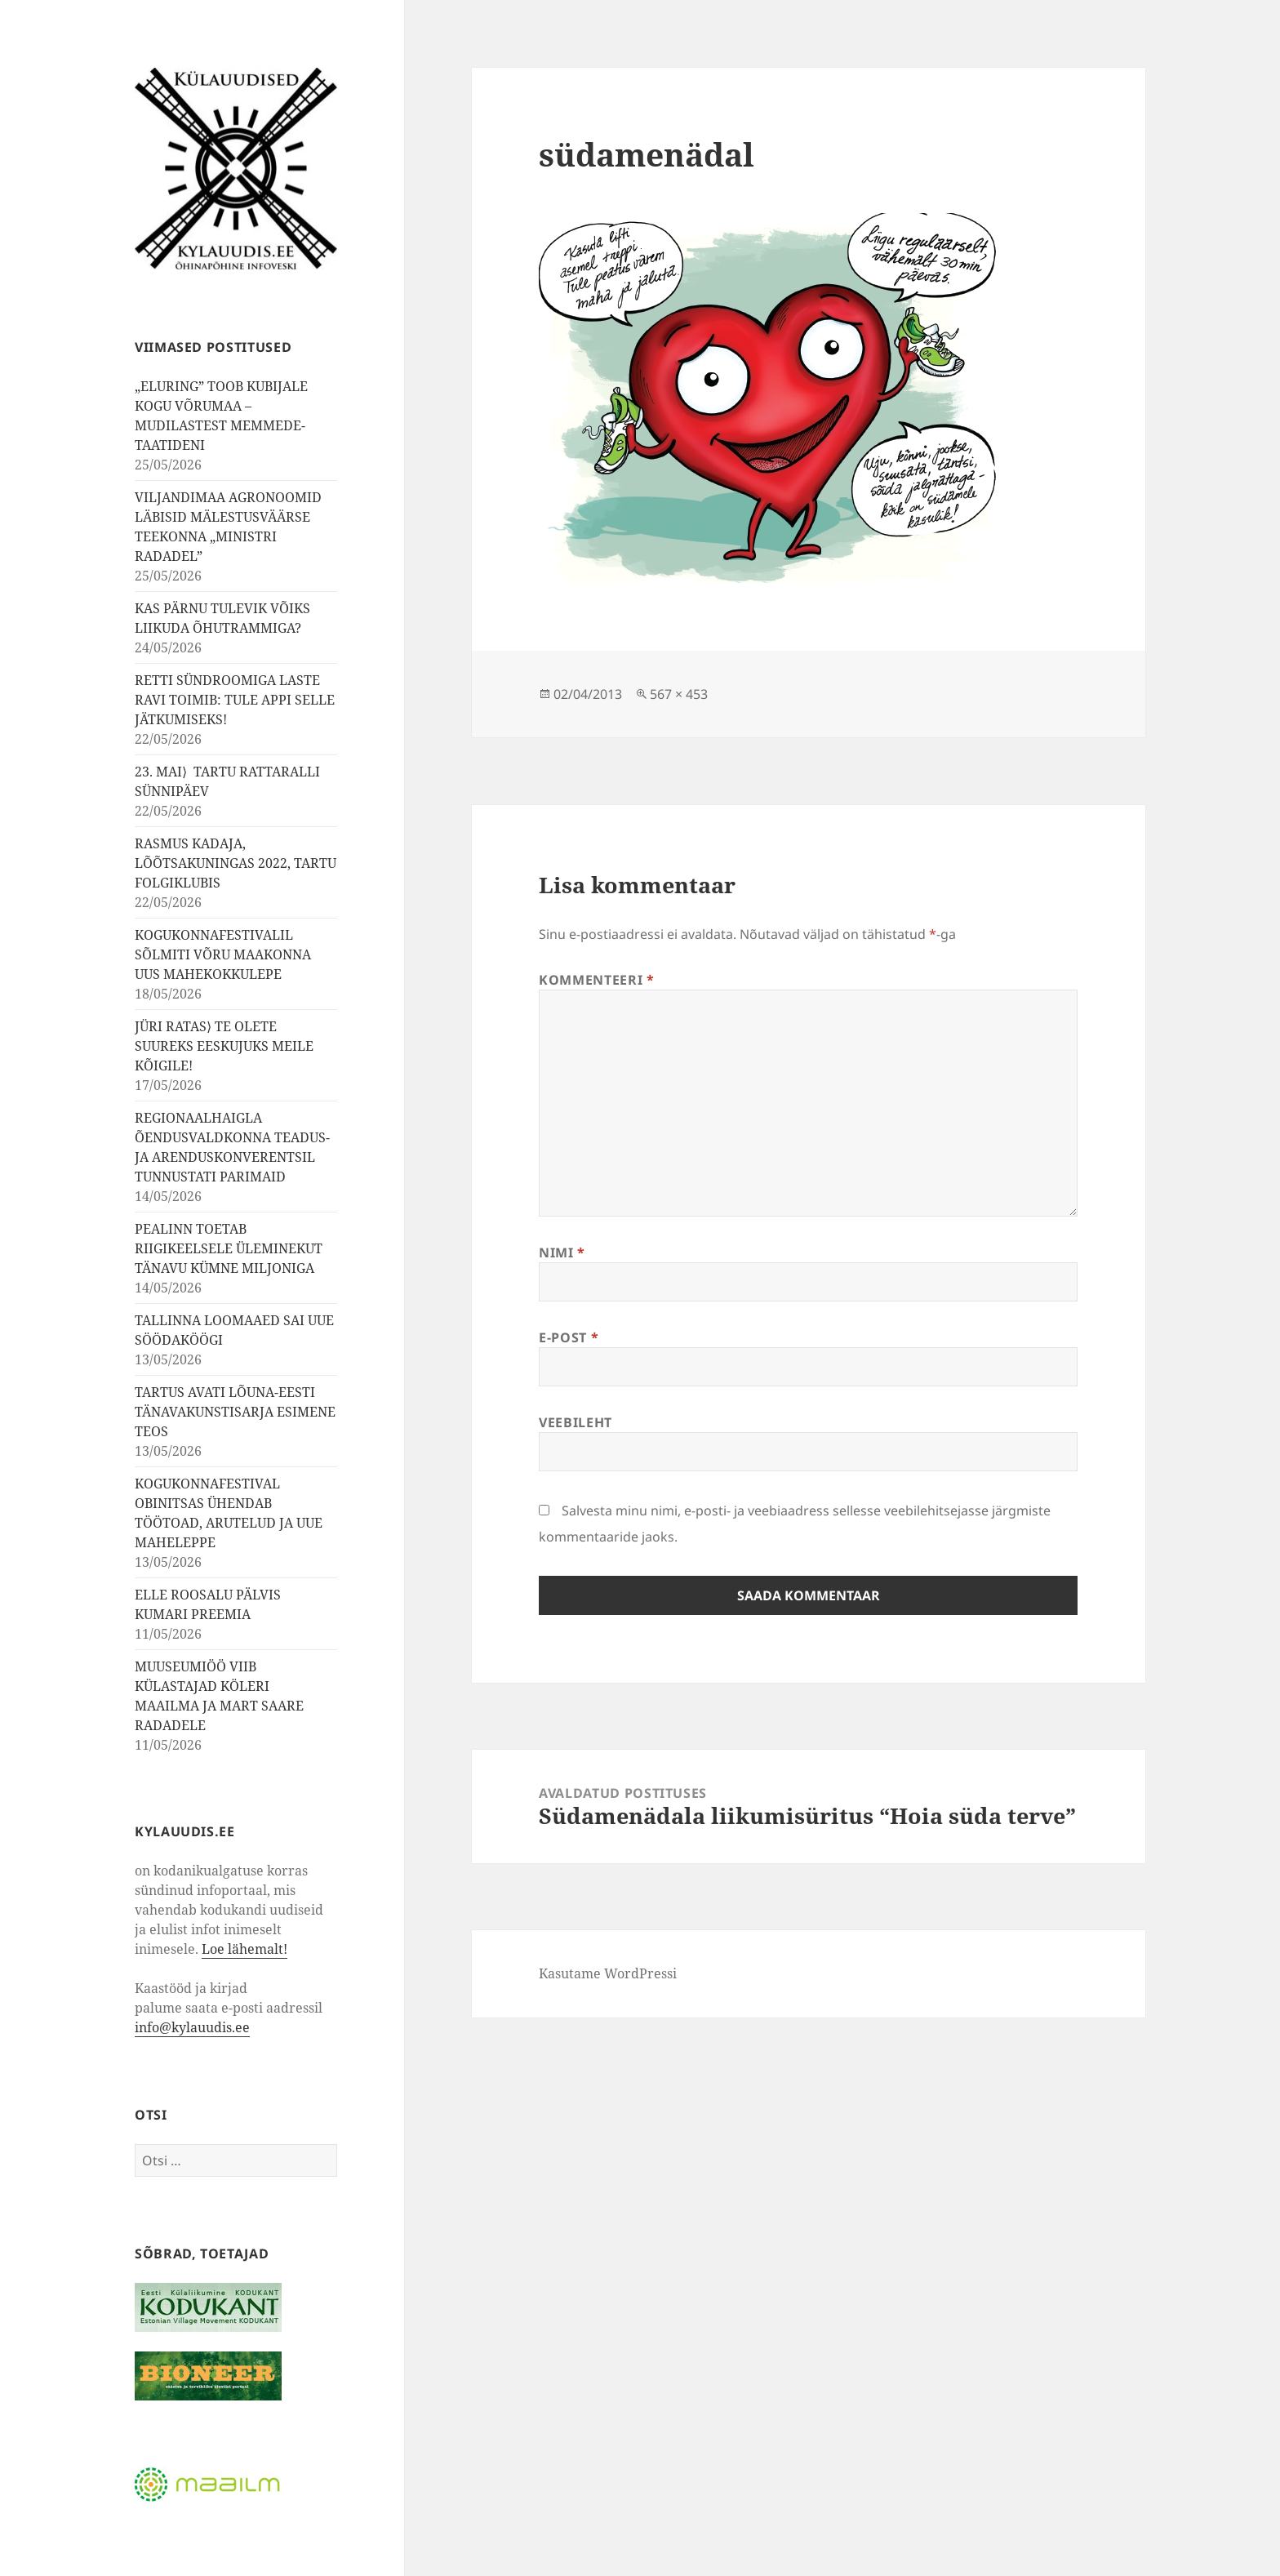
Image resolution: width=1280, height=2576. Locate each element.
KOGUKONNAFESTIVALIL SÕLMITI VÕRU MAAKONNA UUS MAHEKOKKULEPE (223, 954)
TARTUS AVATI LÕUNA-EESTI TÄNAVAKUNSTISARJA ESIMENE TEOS (235, 1411)
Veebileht (575, 1422)
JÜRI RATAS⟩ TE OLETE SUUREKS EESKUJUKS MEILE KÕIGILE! (224, 1045)
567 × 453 (679, 694)
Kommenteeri (596, 980)
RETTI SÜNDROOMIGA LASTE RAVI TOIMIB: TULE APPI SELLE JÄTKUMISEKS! (235, 699)
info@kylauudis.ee (192, 2027)
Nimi (562, 1252)
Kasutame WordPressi (608, 1973)
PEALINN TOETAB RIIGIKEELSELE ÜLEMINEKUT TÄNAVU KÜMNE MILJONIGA (228, 1248)
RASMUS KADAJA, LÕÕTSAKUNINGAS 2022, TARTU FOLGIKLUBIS (235, 863)
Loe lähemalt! (244, 1949)
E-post (568, 1337)
